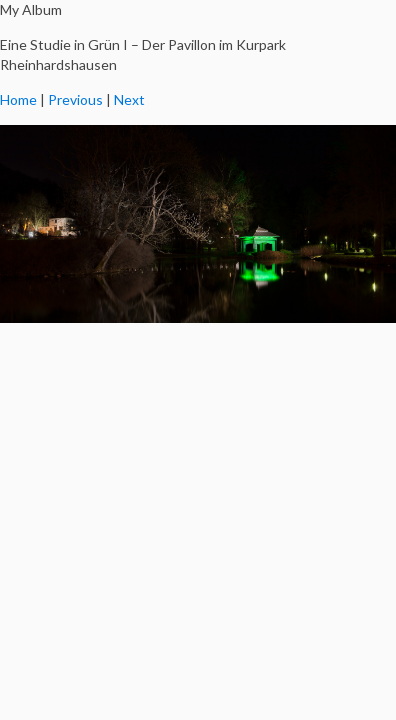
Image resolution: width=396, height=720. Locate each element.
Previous (75, 99)
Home (18, 99)
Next (129, 99)
